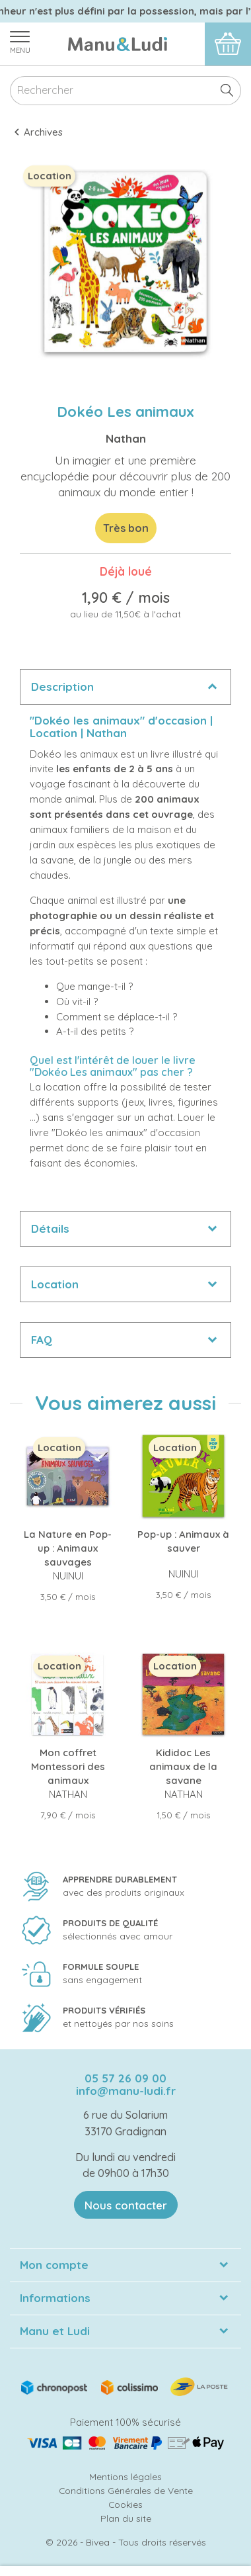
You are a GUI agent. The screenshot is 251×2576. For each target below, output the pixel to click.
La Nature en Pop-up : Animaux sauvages (68, 1548)
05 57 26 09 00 (125, 2078)
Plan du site (125, 2518)
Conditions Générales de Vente (126, 2490)
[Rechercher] (125, 91)
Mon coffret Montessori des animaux (68, 1766)
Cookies (125, 2504)
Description (62, 686)
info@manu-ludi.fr (126, 2091)
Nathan (126, 438)
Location (55, 1284)
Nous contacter (126, 2205)
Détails (50, 1228)
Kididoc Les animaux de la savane (183, 1766)
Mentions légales (125, 2476)
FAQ (41, 1340)
